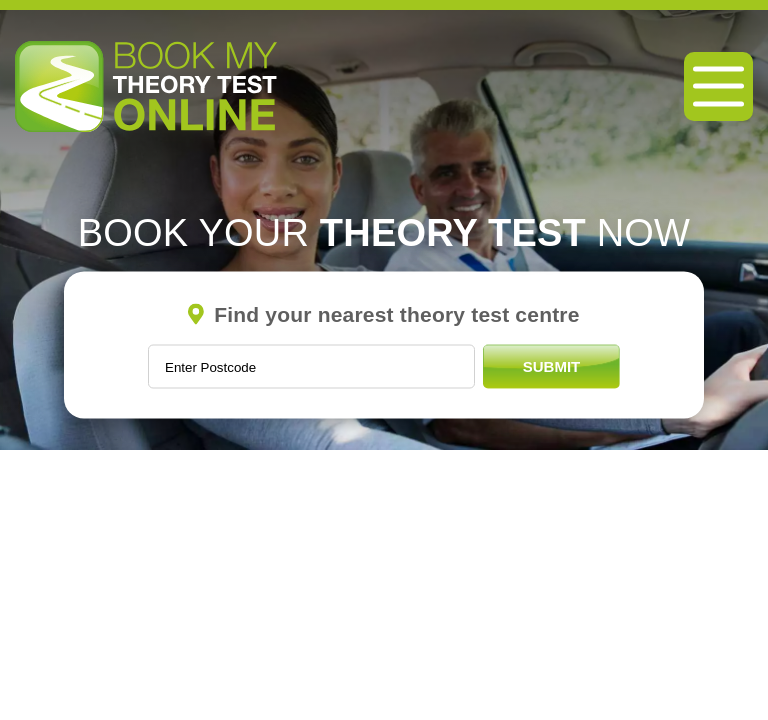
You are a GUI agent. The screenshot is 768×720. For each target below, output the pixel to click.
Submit (552, 366)
